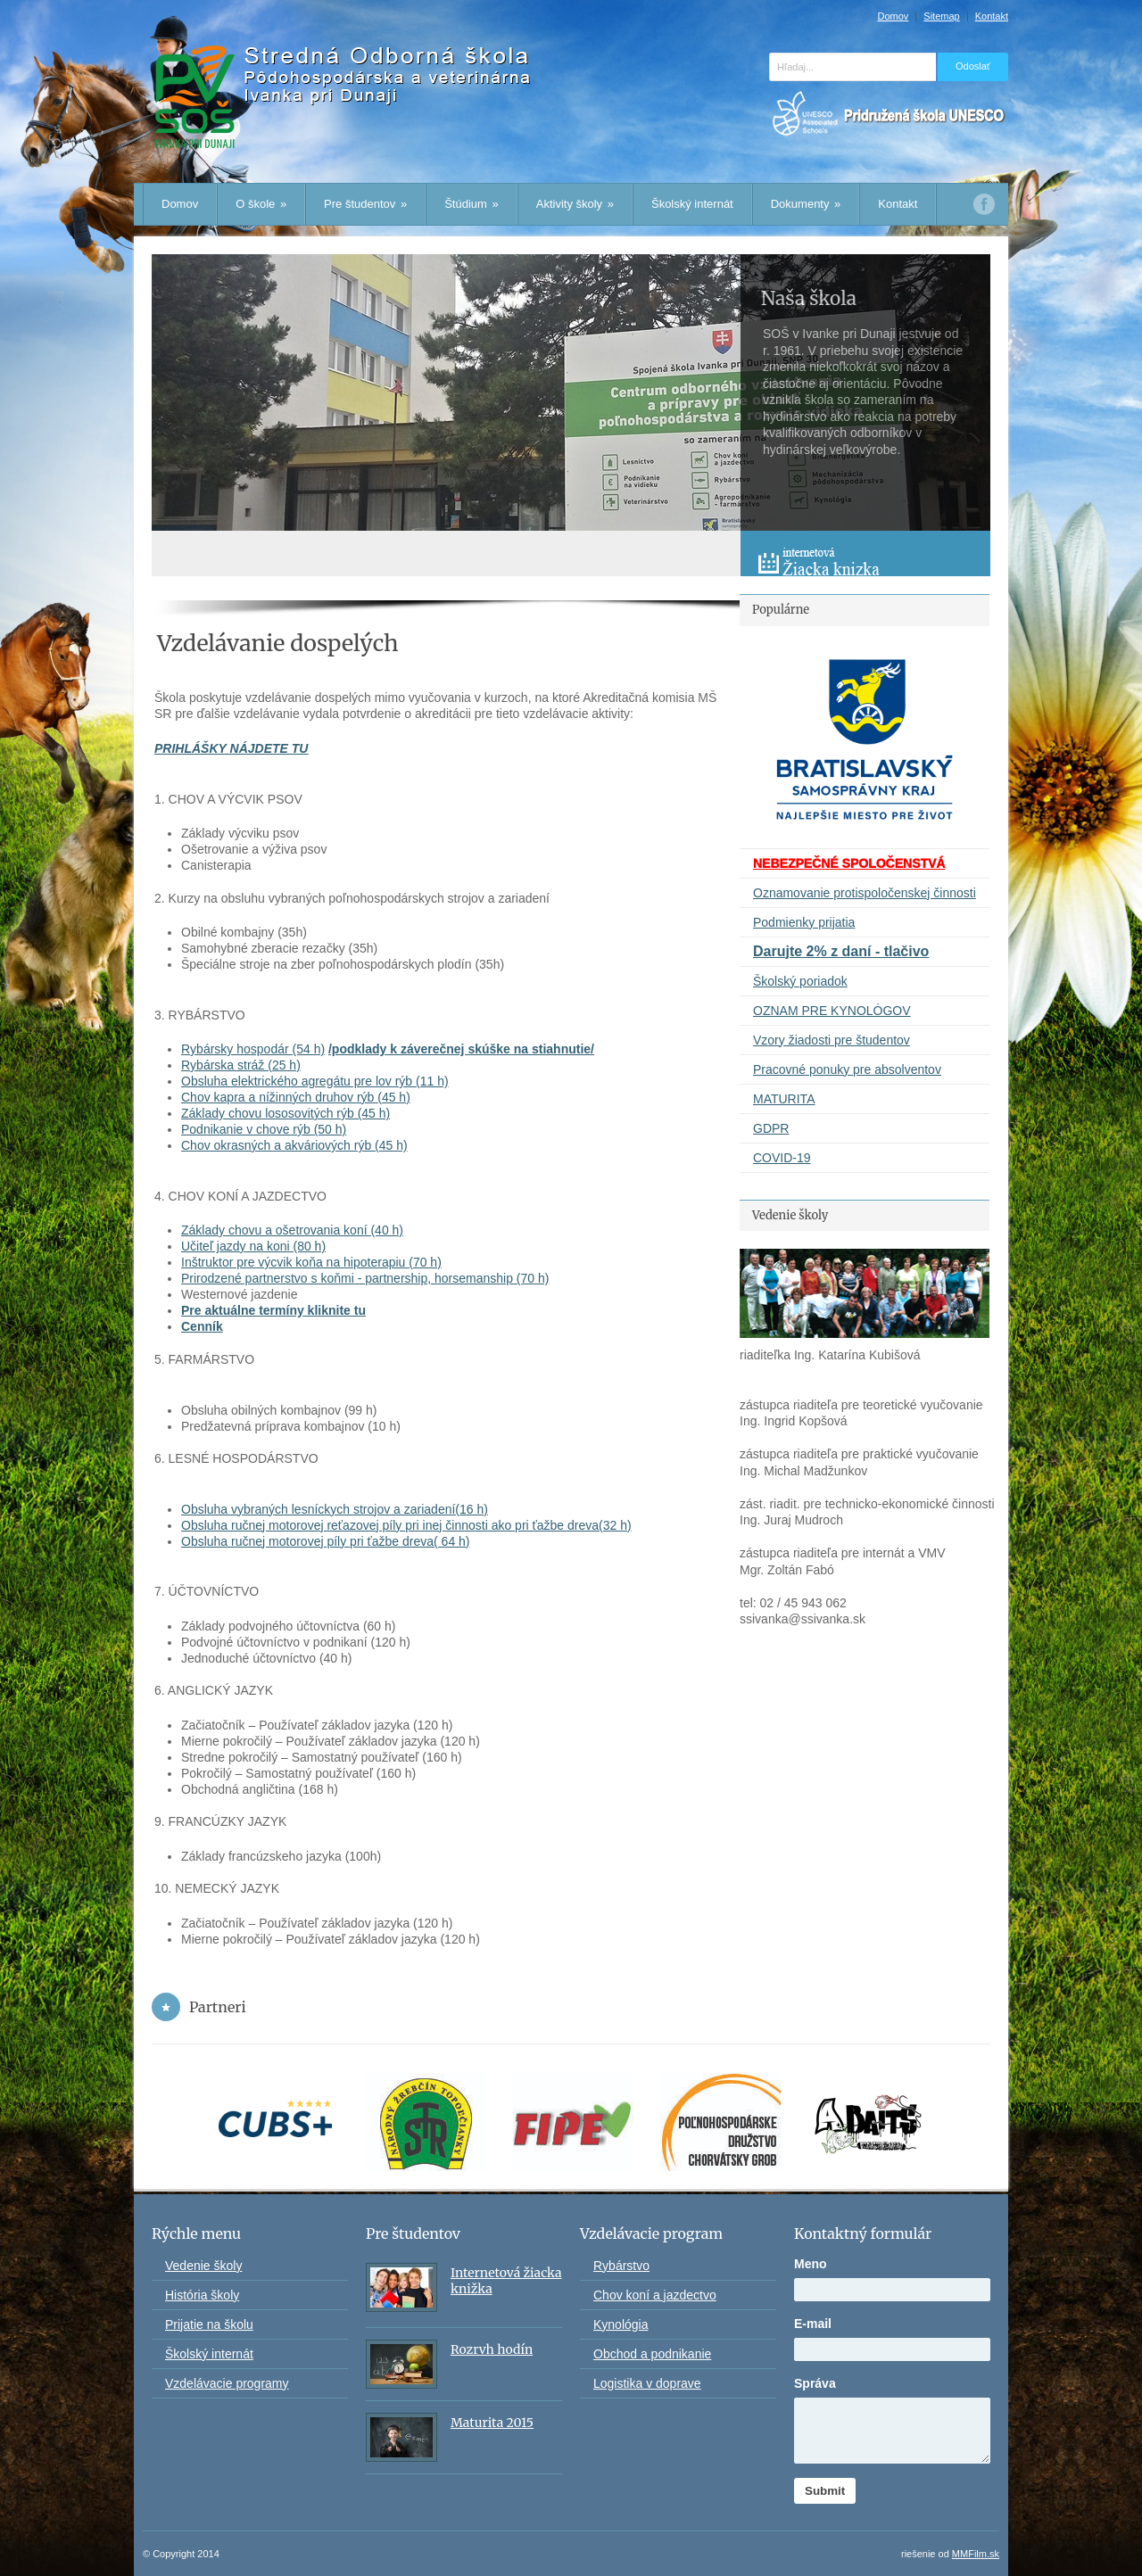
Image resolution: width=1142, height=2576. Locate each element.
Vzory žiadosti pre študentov (831, 1040)
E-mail (813, 2323)
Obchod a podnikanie (652, 2354)
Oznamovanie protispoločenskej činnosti (864, 893)
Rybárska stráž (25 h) (241, 1065)
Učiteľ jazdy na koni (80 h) (253, 1246)
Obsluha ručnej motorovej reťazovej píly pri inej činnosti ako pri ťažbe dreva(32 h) (406, 1525)
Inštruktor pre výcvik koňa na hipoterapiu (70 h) (311, 1262)
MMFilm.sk (975, 2553)
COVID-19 (782, 1158)
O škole (261, 204)
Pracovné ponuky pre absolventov (847, 1069)
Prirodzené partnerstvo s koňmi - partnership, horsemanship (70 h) (365, 1278)
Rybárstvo (621, 2265)
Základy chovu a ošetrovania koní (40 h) (292, 1230)
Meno (810, 2264)
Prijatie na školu (209, 2324)
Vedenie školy (203, 2265)
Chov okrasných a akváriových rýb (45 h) (294, 1145)
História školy (202, 2295)
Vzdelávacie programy (227, 2383)
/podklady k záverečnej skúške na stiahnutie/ (461, 1049)
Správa (815, 2383)
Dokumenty (806, 204)
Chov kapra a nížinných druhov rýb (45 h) (295, 1097)
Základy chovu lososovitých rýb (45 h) (285, 1113)
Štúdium (471, 204)
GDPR (771, 1128)
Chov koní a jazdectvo (654, 2295)
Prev (755, 516)
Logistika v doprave (647, 2383)
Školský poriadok (800, 981)
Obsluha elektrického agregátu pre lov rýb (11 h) (315, 1081)
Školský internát (692, 204)
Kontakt (991, 16)
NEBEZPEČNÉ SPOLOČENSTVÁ (849, 863)
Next (784, 516)
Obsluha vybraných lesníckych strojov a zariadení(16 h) (334, 1509)
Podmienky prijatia (804, 922)
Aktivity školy (575, 204)
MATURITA (784, 1099)
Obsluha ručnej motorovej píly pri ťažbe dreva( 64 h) (325, 1541)
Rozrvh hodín (492, 2349)
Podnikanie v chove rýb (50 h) (263, 1129)
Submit (825, 2491)
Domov (892, 16)
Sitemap (941, 16)
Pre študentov (365, 204)
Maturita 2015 (492, 2423)
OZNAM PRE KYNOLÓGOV (832, 1010)
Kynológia (621, 2324)
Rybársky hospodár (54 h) (253, 1049)
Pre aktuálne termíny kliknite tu (273, 1310)
